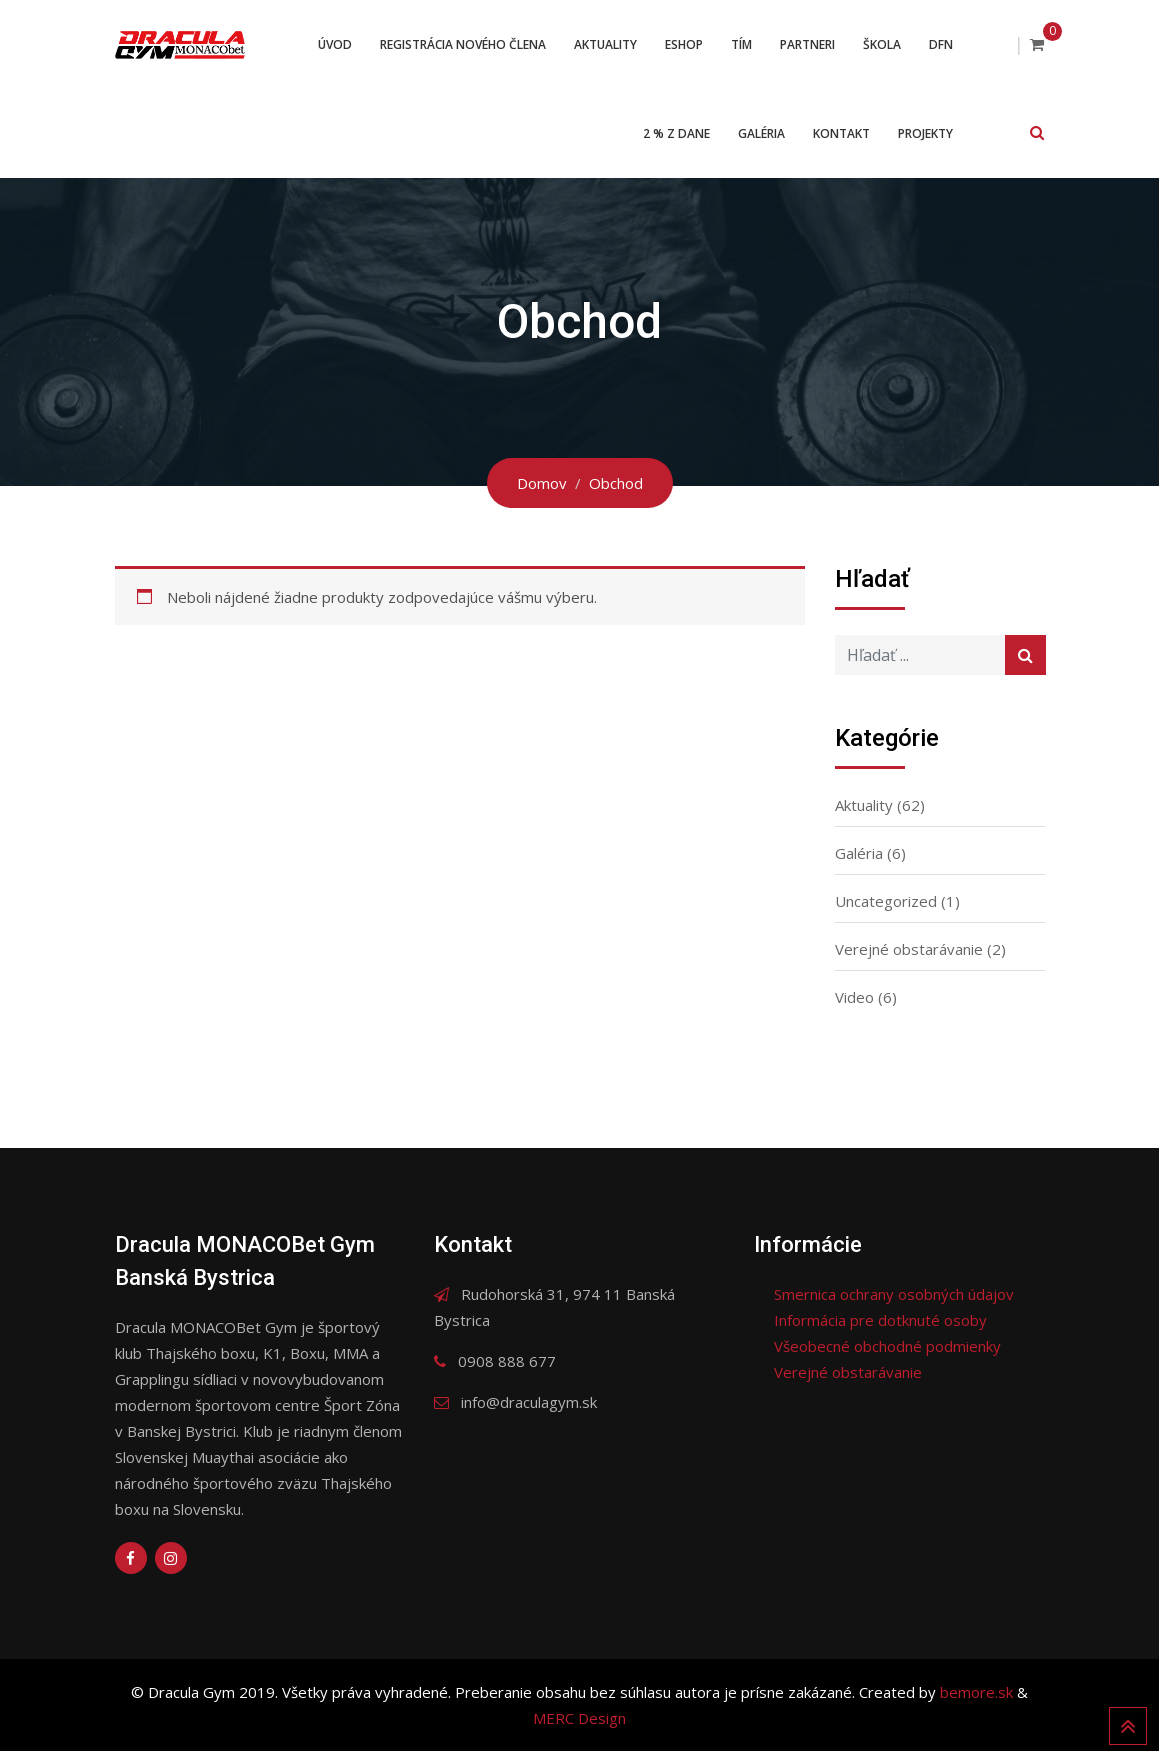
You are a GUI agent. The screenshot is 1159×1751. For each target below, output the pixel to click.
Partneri (807, 44)
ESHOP (684, 44)
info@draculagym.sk (529, 1402)
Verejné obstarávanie (909, 949)
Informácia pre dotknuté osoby (880, 1320)
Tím (741, 44)
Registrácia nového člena (463, 44)
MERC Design (579, 1718)
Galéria (761, 133)
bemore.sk (978, 1692)
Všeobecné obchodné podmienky (887, 1346)
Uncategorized (886, 901)
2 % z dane (676, 133)
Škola (882, 44)
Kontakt (841, 133)
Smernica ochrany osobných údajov (894, 1294)
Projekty (925, 133)
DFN (941, 44)
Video (854, 997)
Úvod (335, 44)
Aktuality (605, 44)
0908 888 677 (507, 1361)
